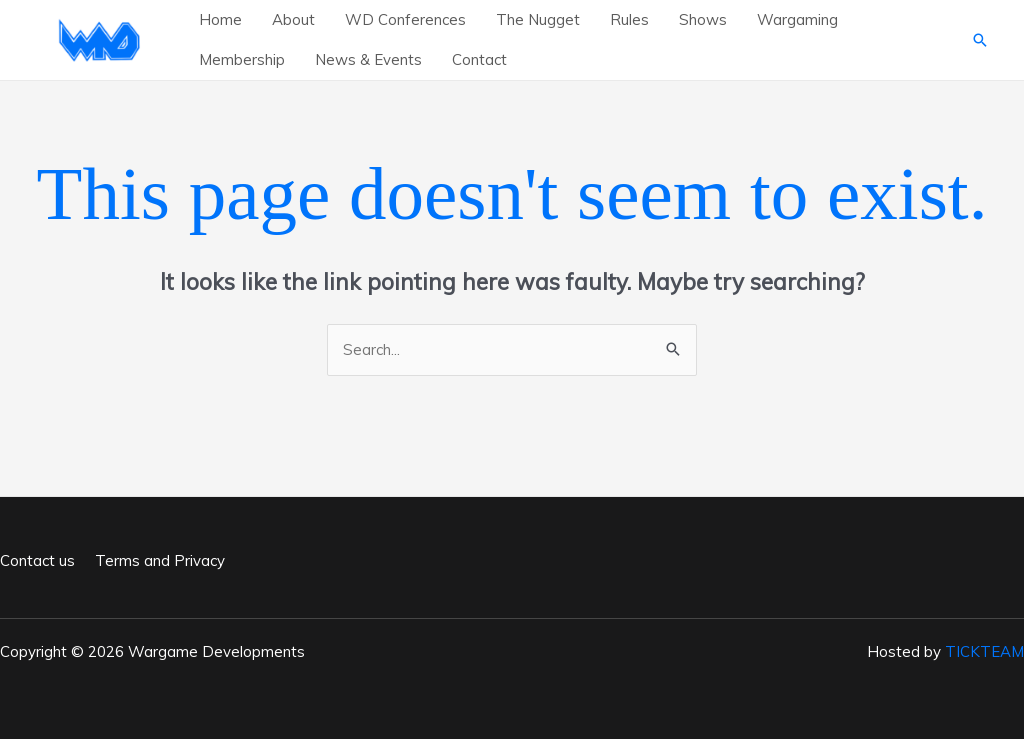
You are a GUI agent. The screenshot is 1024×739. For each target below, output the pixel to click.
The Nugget (538, 19)
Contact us (37, 560)
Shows (703, 19)
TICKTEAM (984, 651)
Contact (479, 59)
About (293, 19)
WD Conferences (405, 19)
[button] (980, 40)
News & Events (368, 59)
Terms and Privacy (160, 560)
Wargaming (797, 19)
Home (220, 19)
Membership (242, 59)
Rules (629, 19)
